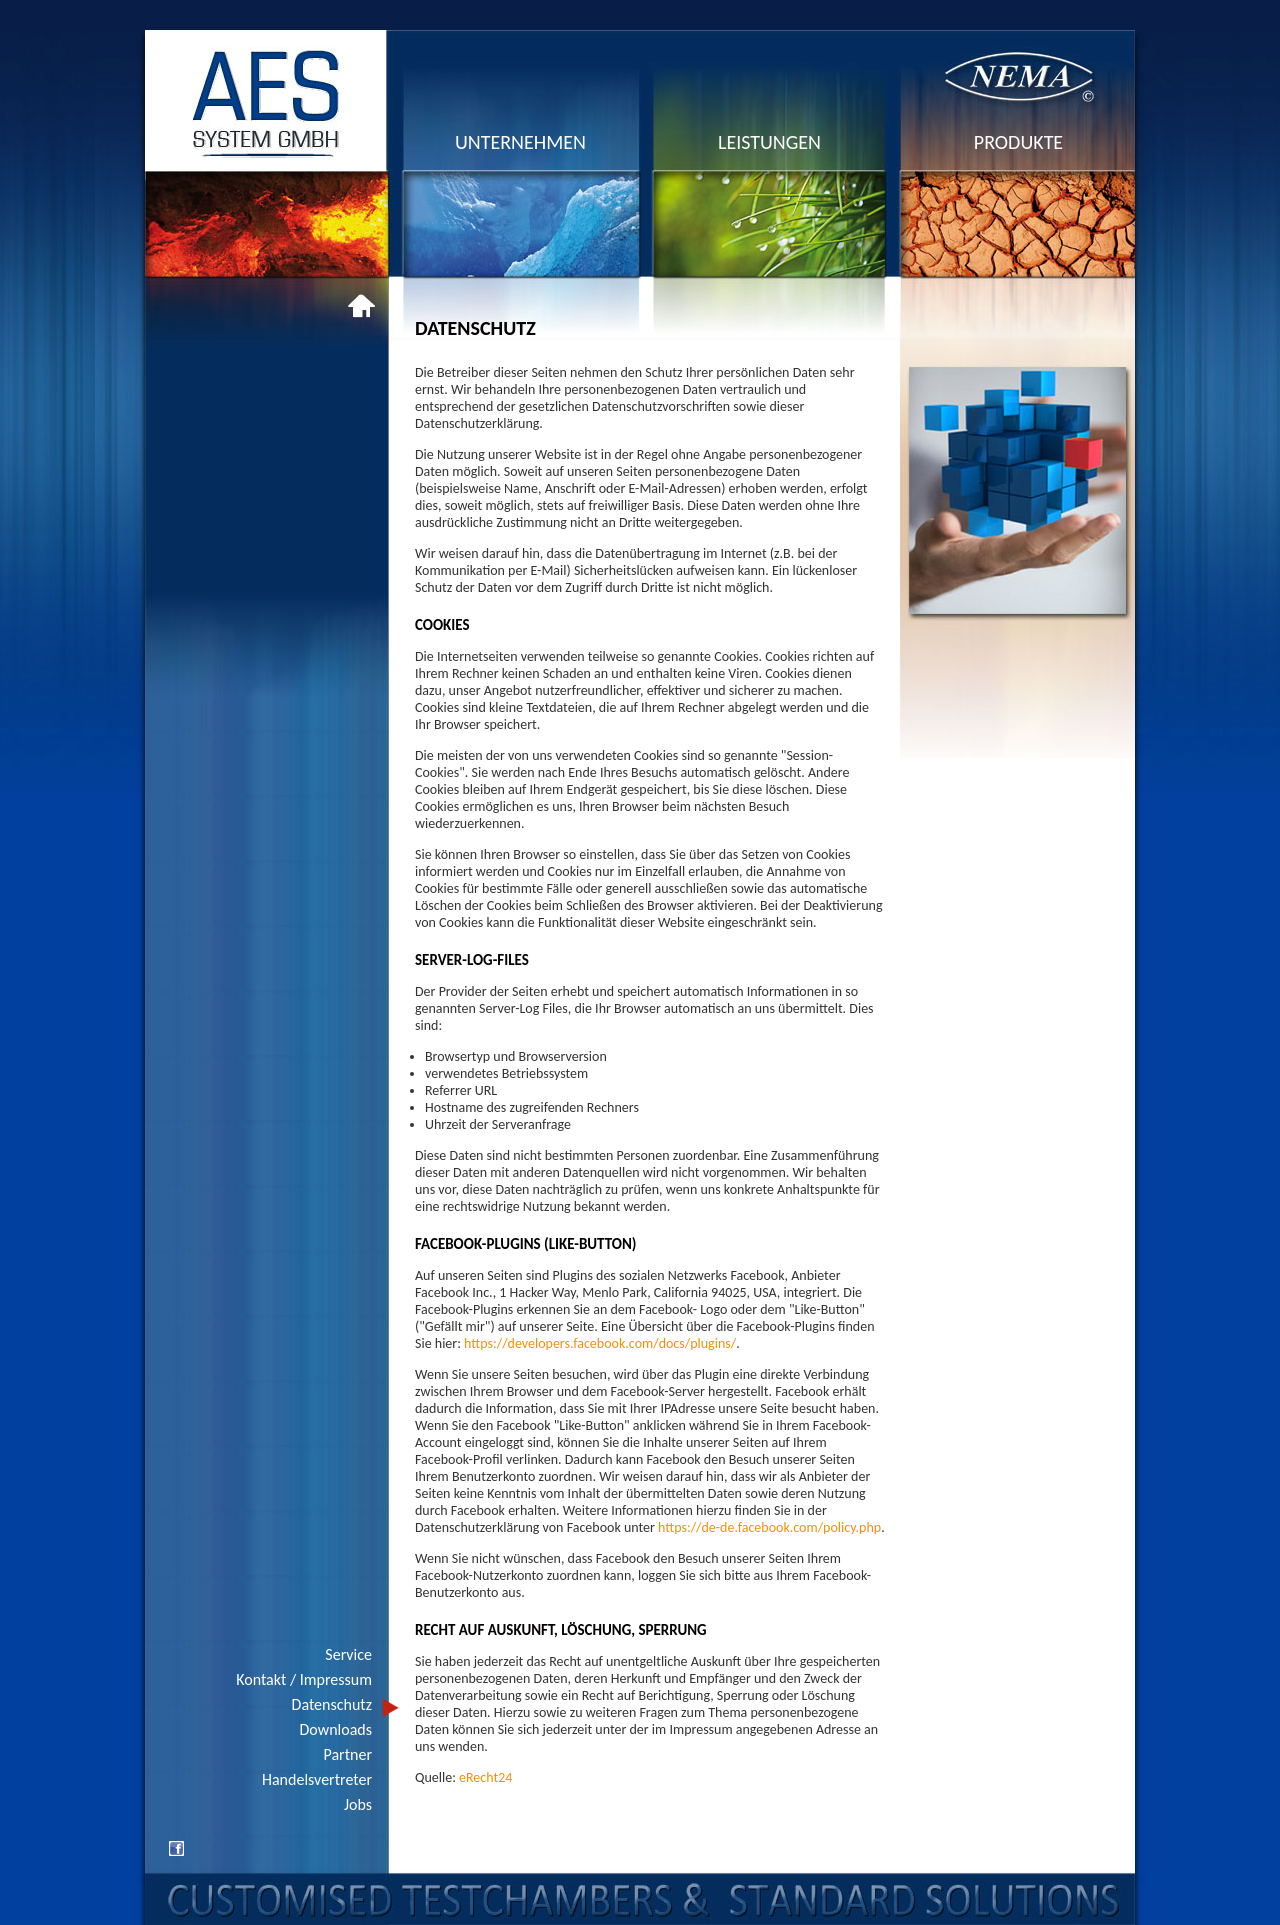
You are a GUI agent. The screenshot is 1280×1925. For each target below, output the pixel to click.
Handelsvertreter (317, 1779)
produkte (1018, 142)
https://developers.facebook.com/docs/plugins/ (600, 1343)
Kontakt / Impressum (304, 1679)
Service (348, 1654)
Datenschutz (332, 1704)
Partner (348, 1754)
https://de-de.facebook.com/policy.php (769, 1527)
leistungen (769, 142)
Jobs (358, 1804)
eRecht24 (485, 1777)
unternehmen (520, 142)
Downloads (336, 1729)
